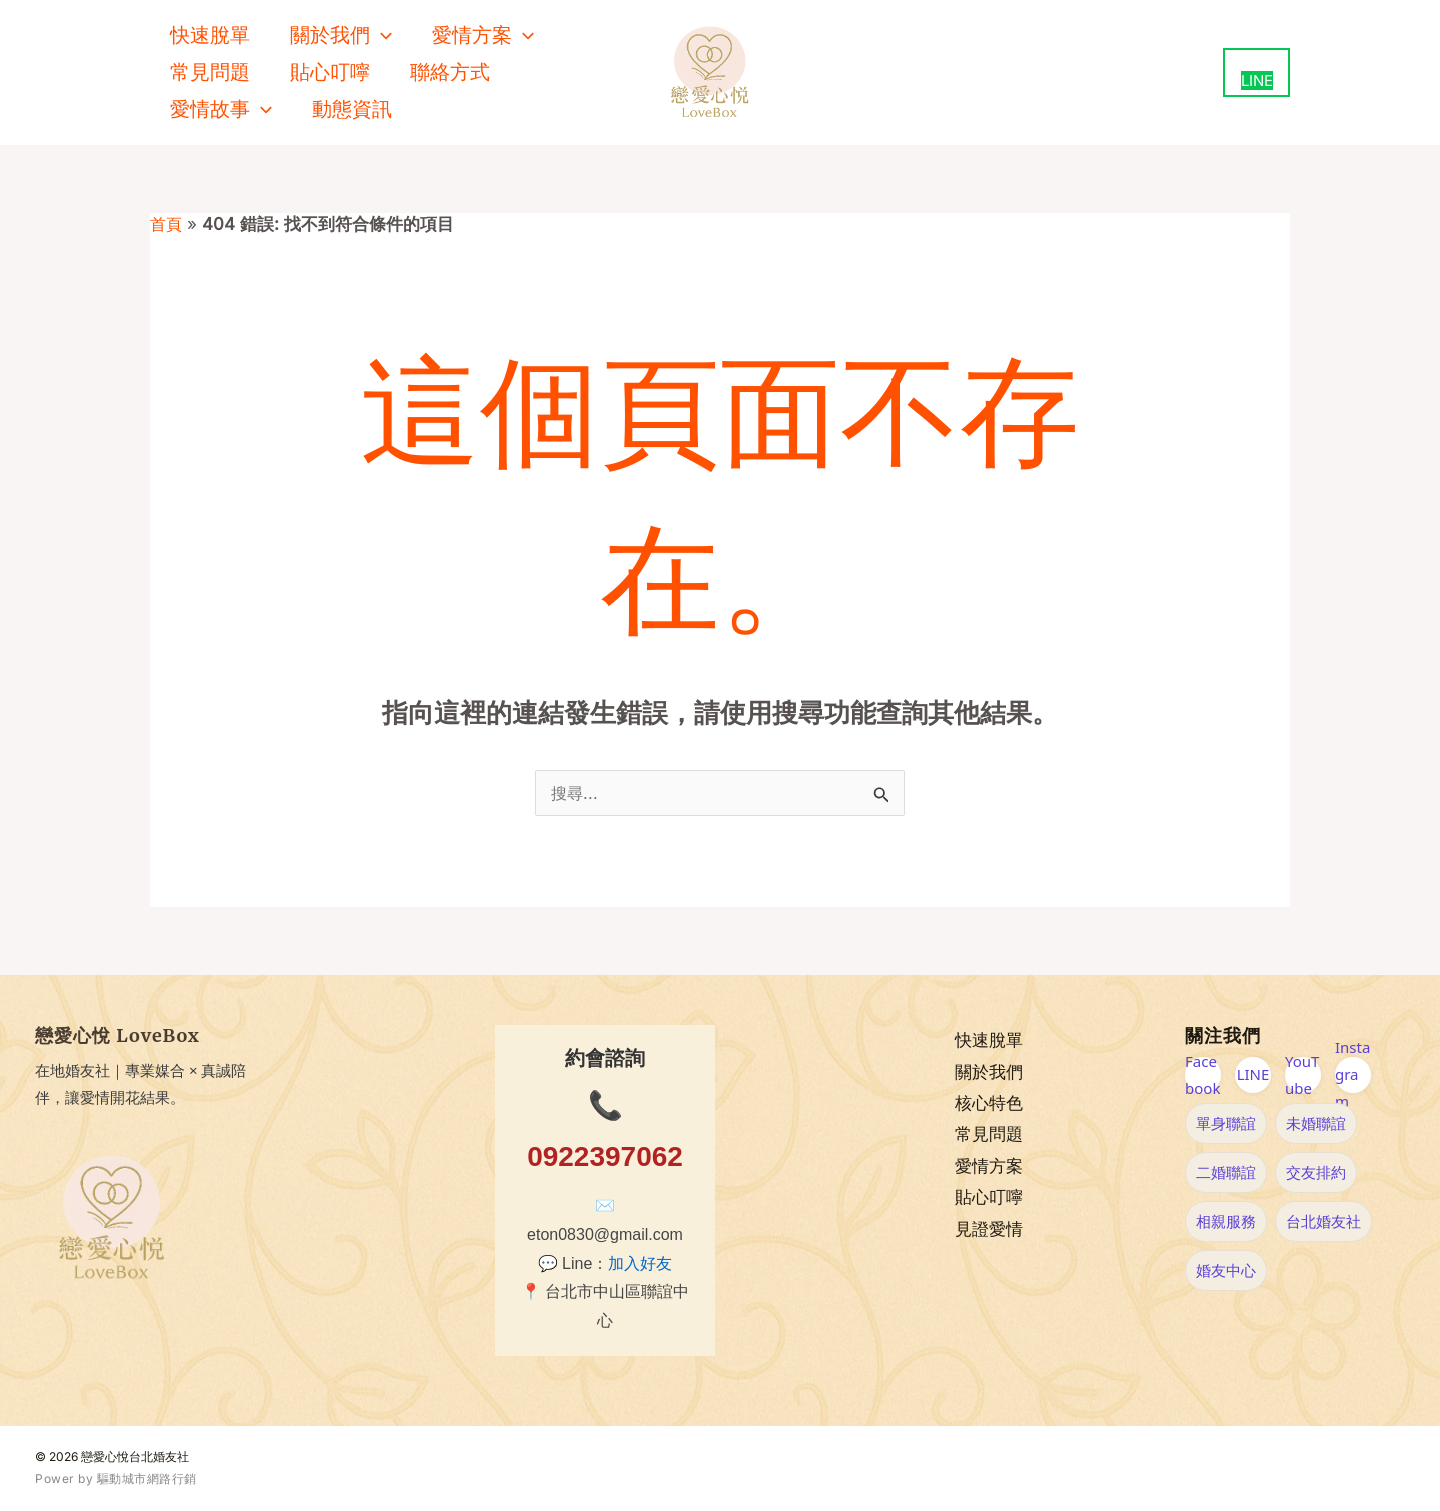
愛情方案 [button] (483, 35)
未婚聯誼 (1316, 1123)
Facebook (1202, 1075)
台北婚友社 (1323, 1221)
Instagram (1352, 1075)
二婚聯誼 (1226, 1172)
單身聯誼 (1226, 1123)
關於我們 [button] (341, 35)
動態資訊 (352, 109)
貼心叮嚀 (330, 72)
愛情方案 (989, 1166)
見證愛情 (989, 1230)
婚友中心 (1226, 1270)
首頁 (167, 224)
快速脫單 (210, 35)
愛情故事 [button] (221, 109)
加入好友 (640, 1263)
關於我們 (989, 1072)
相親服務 (1226, 1221)
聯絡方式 (450, 72)
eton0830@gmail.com (605, 1234)
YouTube (1302, 1075)
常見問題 (210, 72)
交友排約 (1316, 1172)
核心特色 (989, 1103)
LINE (1253, 1074)
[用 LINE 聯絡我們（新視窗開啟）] (1256, 72)
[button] (381, 35)
